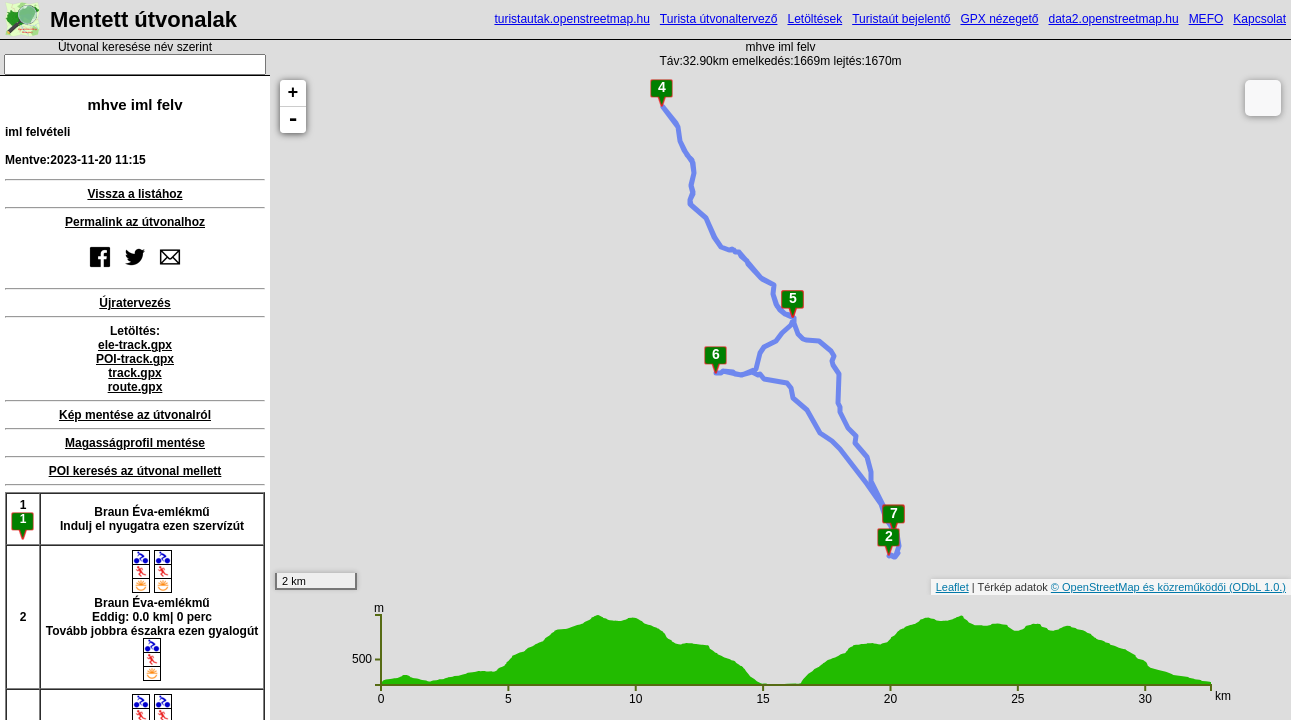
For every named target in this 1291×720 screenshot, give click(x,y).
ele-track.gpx (135, 345)
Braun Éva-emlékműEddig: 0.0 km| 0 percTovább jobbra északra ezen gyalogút (152, 615)
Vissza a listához (134, 194)
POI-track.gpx (135, 359)
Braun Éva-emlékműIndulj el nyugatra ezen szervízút (152, 519)
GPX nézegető (999, 19)
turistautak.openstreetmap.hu (571, 19)
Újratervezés (134, 303)
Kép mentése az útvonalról (135, 415)
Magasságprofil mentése (135, 443)
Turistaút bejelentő (901, 19)
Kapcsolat (1259, 19)
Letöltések (814, 19)
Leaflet (952, 587)
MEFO (1206, 19)
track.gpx (134, 373)
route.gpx (135, 387)
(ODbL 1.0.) (1257, 587)
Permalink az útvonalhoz (135, 222)
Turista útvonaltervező (719, 19)
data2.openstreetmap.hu (1114, 19)
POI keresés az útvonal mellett (135, 471)
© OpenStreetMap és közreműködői (1140, 587)
